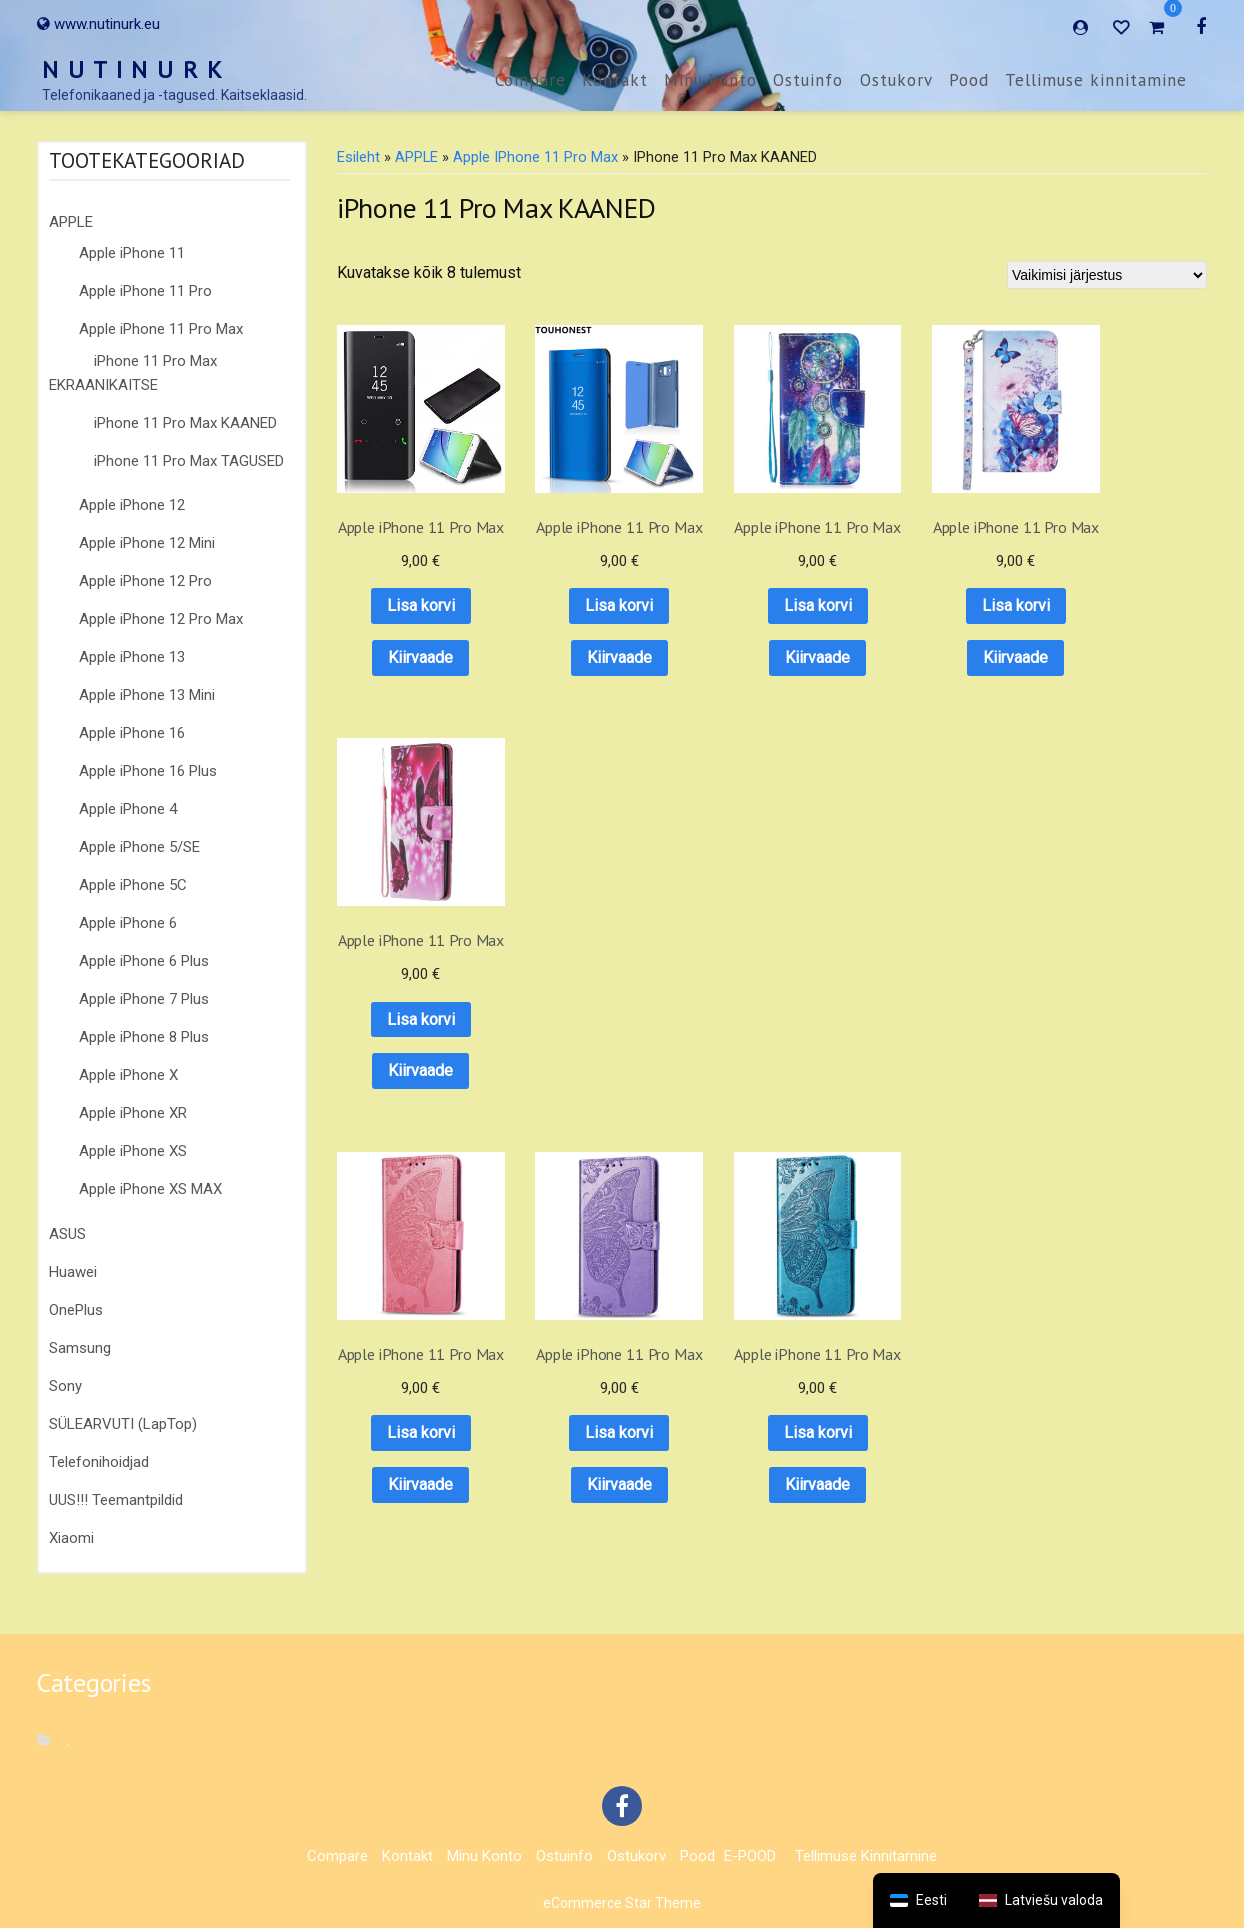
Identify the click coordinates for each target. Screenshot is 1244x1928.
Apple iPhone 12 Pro (145, 581)
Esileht (358, 157)
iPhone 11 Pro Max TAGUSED (189, 461)
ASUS (67, 1234)
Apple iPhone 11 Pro (145, 291)
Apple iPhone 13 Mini (147, 695)
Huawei (73, 1272)
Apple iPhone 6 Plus (144, 961)
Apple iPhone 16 (132, 733)
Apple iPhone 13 (132, 657)
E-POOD (750, 1856)
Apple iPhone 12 (132, 505)
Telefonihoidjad (99, 1462)
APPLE (71, 222)
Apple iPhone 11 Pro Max (161, 329)
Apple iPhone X (128, 1075)
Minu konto (710, 80)
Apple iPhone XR (133, 1113)
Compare (530, 80)
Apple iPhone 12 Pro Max (161, 619)
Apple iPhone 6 (128, 923)
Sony (65, 1386)
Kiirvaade (410, 656)
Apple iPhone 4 (128, 809)
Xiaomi (71, 1538)
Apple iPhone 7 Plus (144, 999)
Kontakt (615, 80)
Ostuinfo (808, 80)
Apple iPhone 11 (132, 253)
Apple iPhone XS (133, 1151)
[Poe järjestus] (1107, 275)
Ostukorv (896, 80)
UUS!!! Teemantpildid (116, 1500)
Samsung (80, 1348)
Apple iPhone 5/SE (139, 847)
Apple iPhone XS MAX (150, 1189)
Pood (969, 80)
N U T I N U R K (133, 69)
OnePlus (76, 1310)
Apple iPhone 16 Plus (148, 771)
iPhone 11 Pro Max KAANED (185, 423)
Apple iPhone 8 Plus (144, 1037)
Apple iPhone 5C (133, 885)
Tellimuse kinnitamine (1096, 80)
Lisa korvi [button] (411, 605)
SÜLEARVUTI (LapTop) (123, 1424)
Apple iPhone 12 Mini (147, 543)
